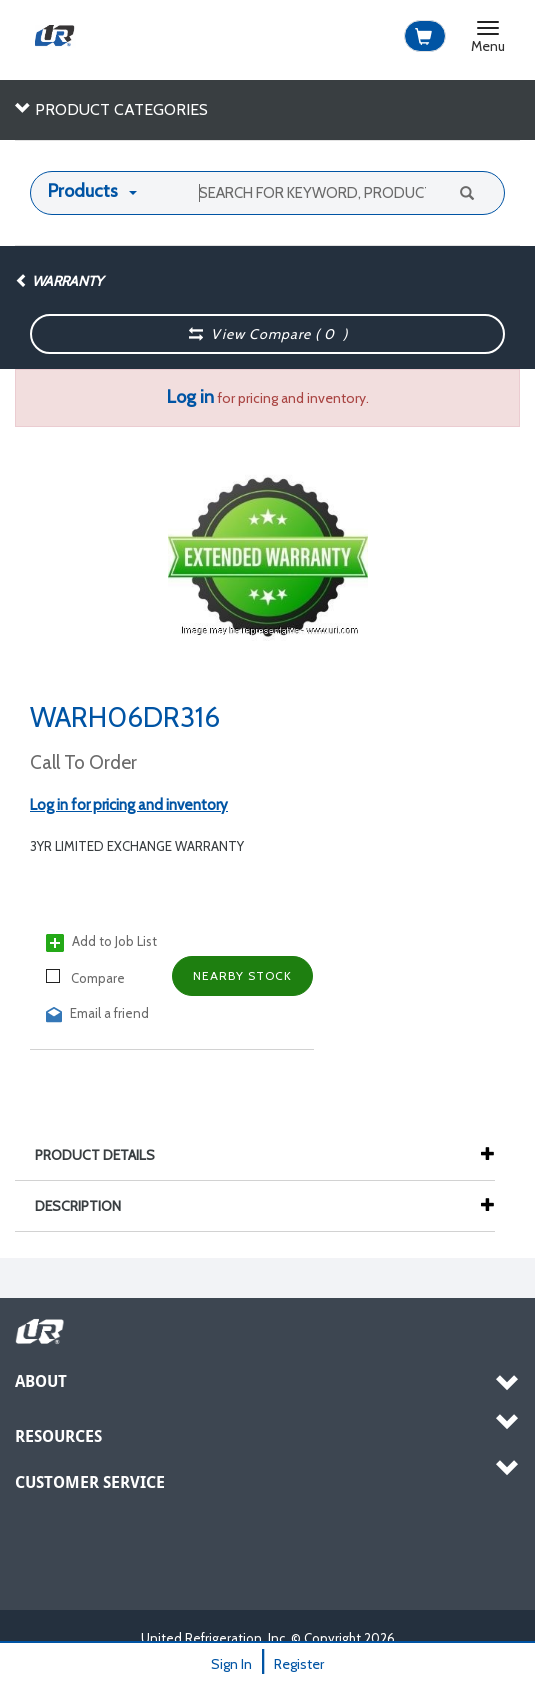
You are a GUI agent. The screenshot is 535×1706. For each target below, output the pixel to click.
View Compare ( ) (268, 334)
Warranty (59, 281)
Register (299, 1664)
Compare (85, 977)
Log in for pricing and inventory (129, 805)
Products (83, 191)
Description (88, 1206)
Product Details (105, 1155)
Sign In (231, 1664)
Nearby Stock (242, 975)
